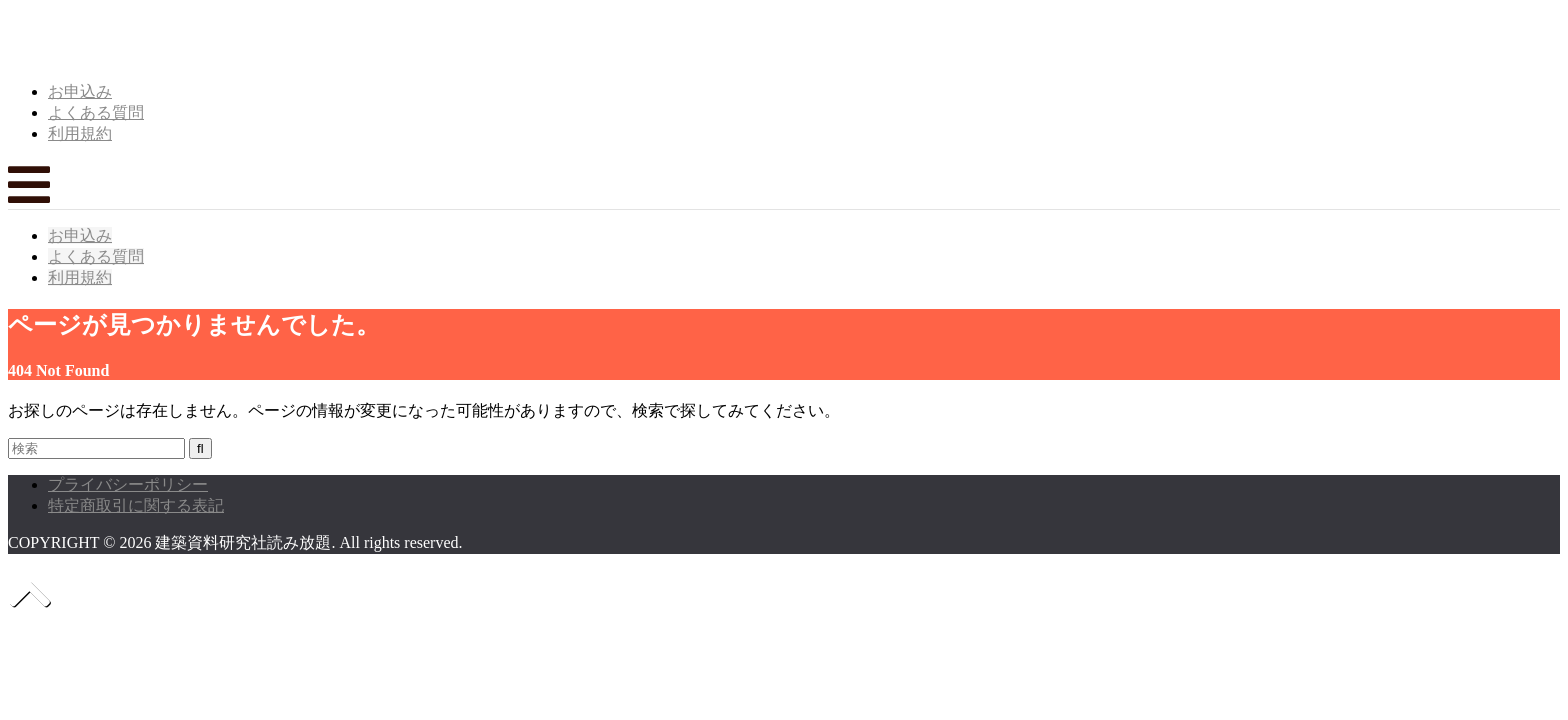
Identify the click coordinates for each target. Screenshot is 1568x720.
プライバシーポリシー (128, 484)
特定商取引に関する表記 (136, 505)
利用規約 (80, 133)
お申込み (80, 91)
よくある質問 (96, 112)
